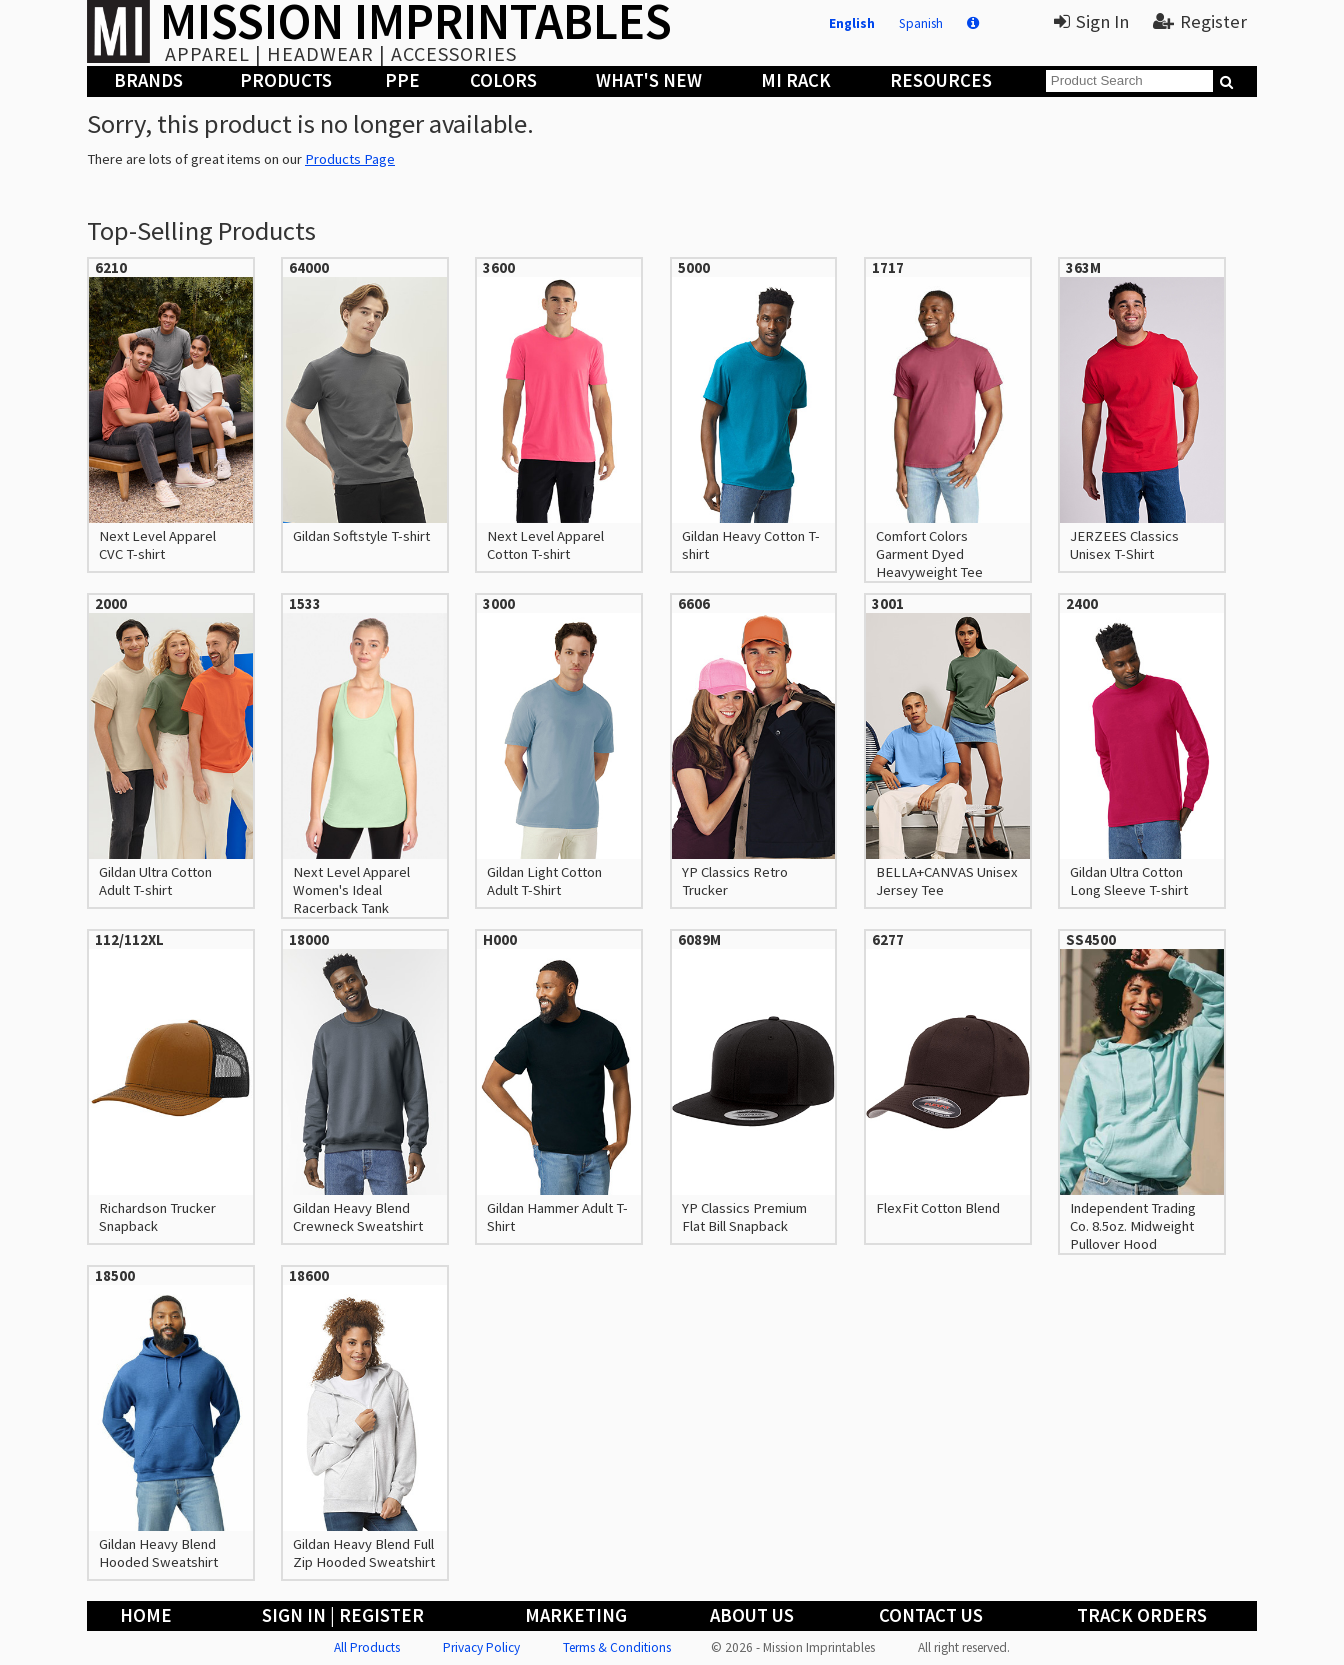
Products (286, 80)
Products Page (350, 159)
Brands (148, 80)
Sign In (1091, 21)
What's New (649, 80)
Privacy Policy (481, 1647)
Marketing (576, 1615)
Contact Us (931, 1615)
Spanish (921, 23)
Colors (503, 80)
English (852, 23)
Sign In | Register (343, 1615)
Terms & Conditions (617, 1647)
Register (1200, 21)
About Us (752, 1615)
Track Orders (1142, 1615)
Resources (941, 80)
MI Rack (796, 80)
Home (146, 1615)
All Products (367, 1647)
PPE (402, 80)
